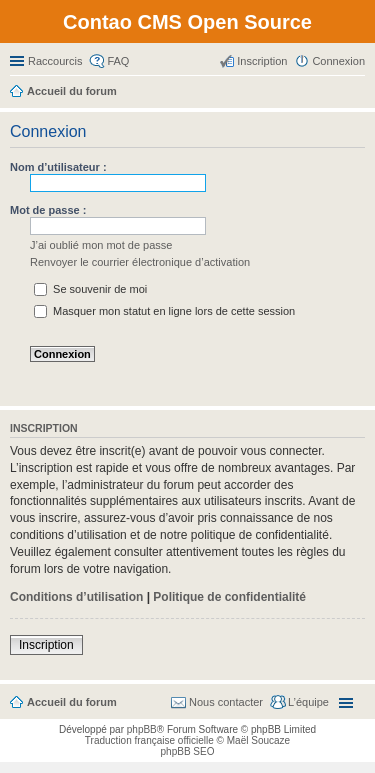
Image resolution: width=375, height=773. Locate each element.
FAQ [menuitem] (118, 61)
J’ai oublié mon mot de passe (101, 245)
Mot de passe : (48, 210)
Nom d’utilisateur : (58, 167)
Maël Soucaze (258, 740)
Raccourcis (55, 61)
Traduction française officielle (149, 740)
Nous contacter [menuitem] (226, 702)
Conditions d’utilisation (76, 597)
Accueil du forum (72, 702)
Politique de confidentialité (229, 597)
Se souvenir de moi (90, 289)
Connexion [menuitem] (338, 61)
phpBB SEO (188, 751)
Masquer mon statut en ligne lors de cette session (164, 311)
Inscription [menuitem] (262, 61)
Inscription (46, 645)
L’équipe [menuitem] (308, 702)
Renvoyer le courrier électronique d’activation (140, 262)
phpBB (142, 729)
